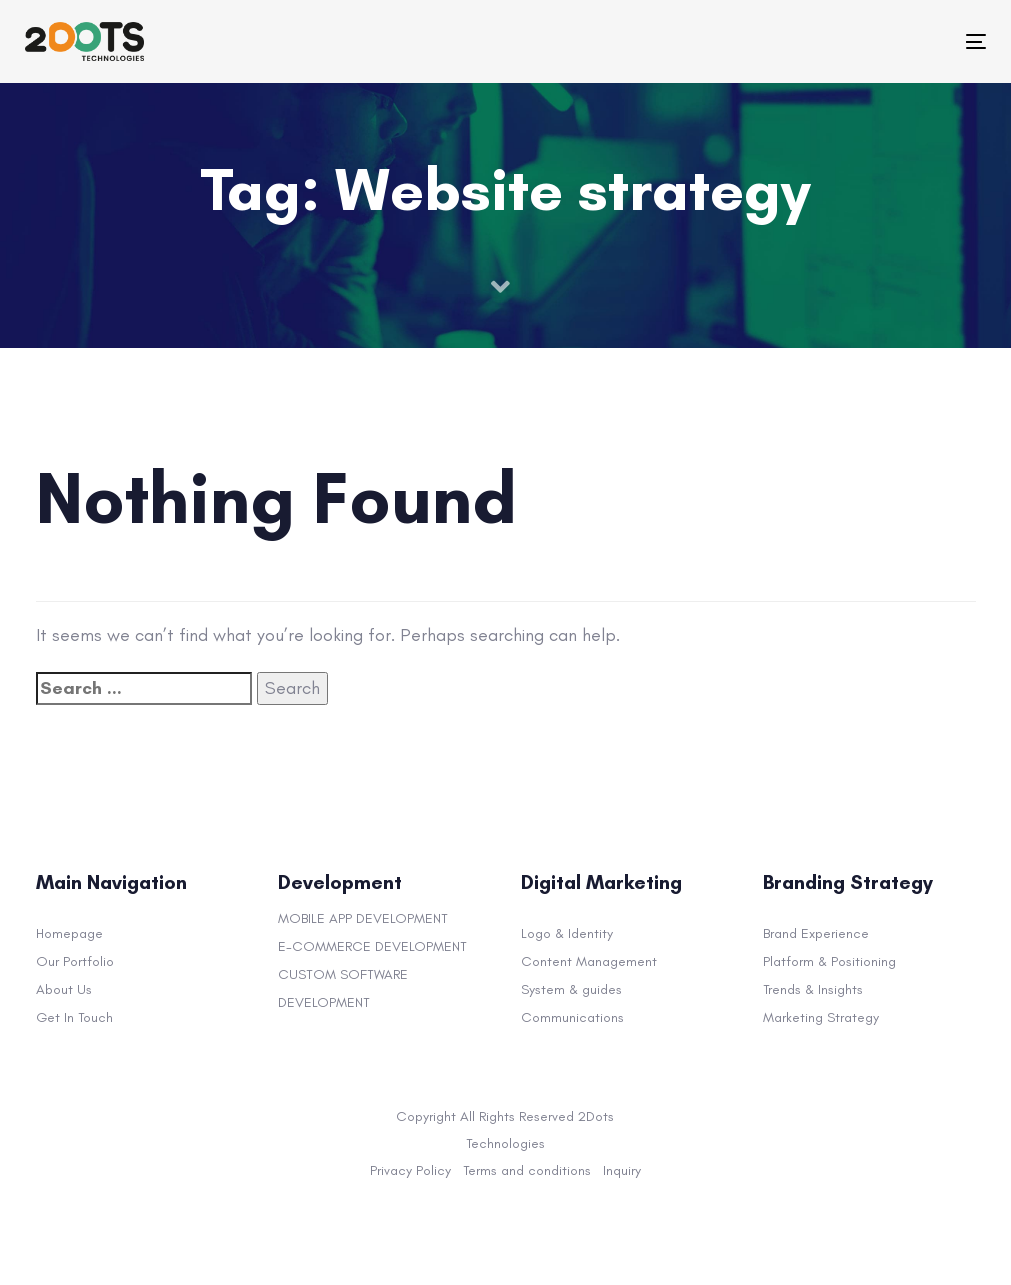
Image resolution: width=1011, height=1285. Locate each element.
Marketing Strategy (821, 1017)
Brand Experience (816, 933)
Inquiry (622, 1170)
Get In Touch (74, 1017)
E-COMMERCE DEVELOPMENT (372, 946)
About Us (64, 989)
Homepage (69, 933)
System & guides (571, 989)
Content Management (589, 961)
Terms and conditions (527, 1170)
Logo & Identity (567, 933)
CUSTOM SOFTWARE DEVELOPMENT (343, 988)
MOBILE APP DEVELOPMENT (363, 918)
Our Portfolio (75, 961)
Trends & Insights (813, 989)
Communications (572, 1017)
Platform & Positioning (829, 961)
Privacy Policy (410, 1170)
